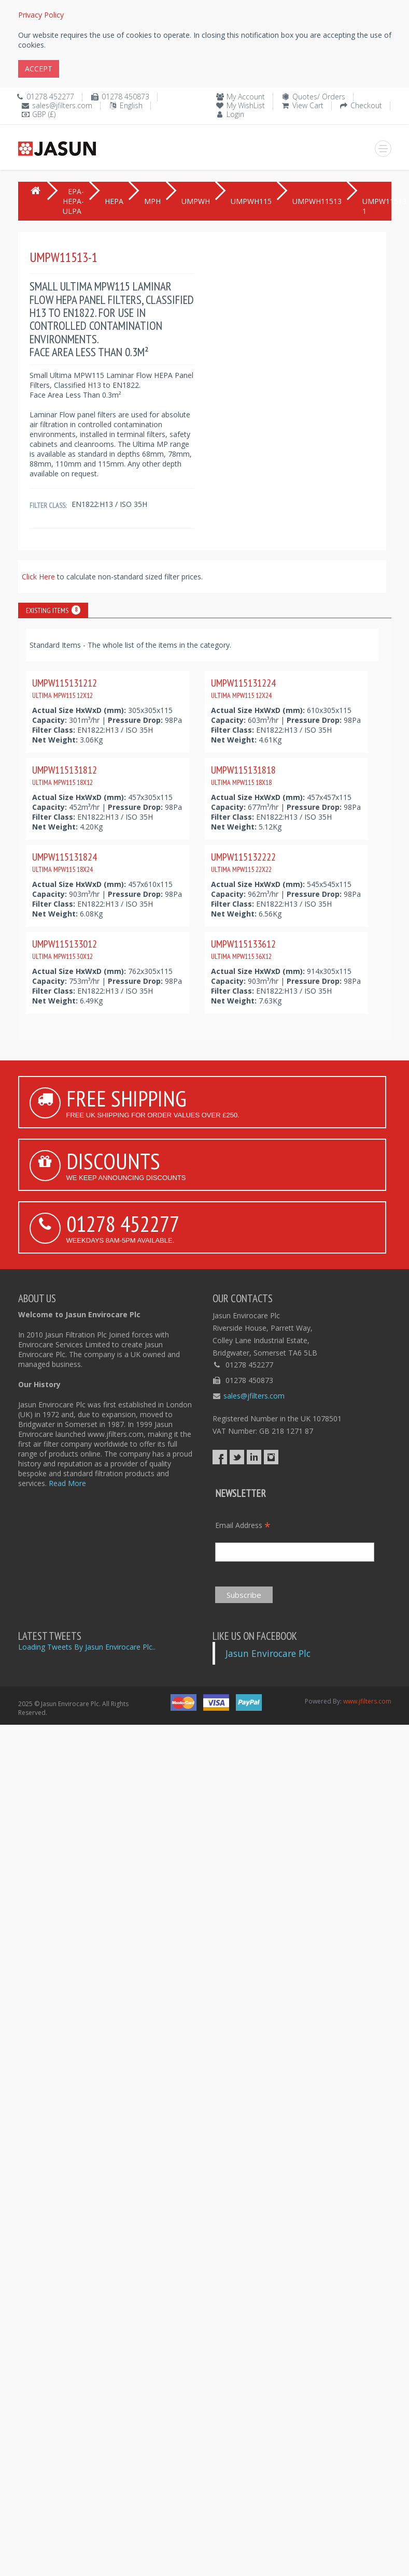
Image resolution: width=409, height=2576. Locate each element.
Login (235, 114)
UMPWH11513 (317, 201)
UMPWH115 (251, 201)
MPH (152, 201)
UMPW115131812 (64, 775)
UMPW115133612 (243, 949)
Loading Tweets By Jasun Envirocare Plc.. (87, 1647)
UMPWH (195, 201)
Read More (67, 1483)
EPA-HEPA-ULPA (73, 201)
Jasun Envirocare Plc (268, 1653)
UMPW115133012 (64, 949)
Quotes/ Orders (318, 96)
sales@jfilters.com (62, 105)
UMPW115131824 (64, 862)
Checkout (366, 105)
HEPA (114, 201)
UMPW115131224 (243, 688)
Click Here (39, 576)
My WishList (246, 105)
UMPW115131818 (243, 775)
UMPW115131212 (64, 688)
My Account (246, 96)
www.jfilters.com (367, 1701)
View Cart (307, 105)
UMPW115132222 (243, 862)
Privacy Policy (41, 15)
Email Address (243, 1525)
